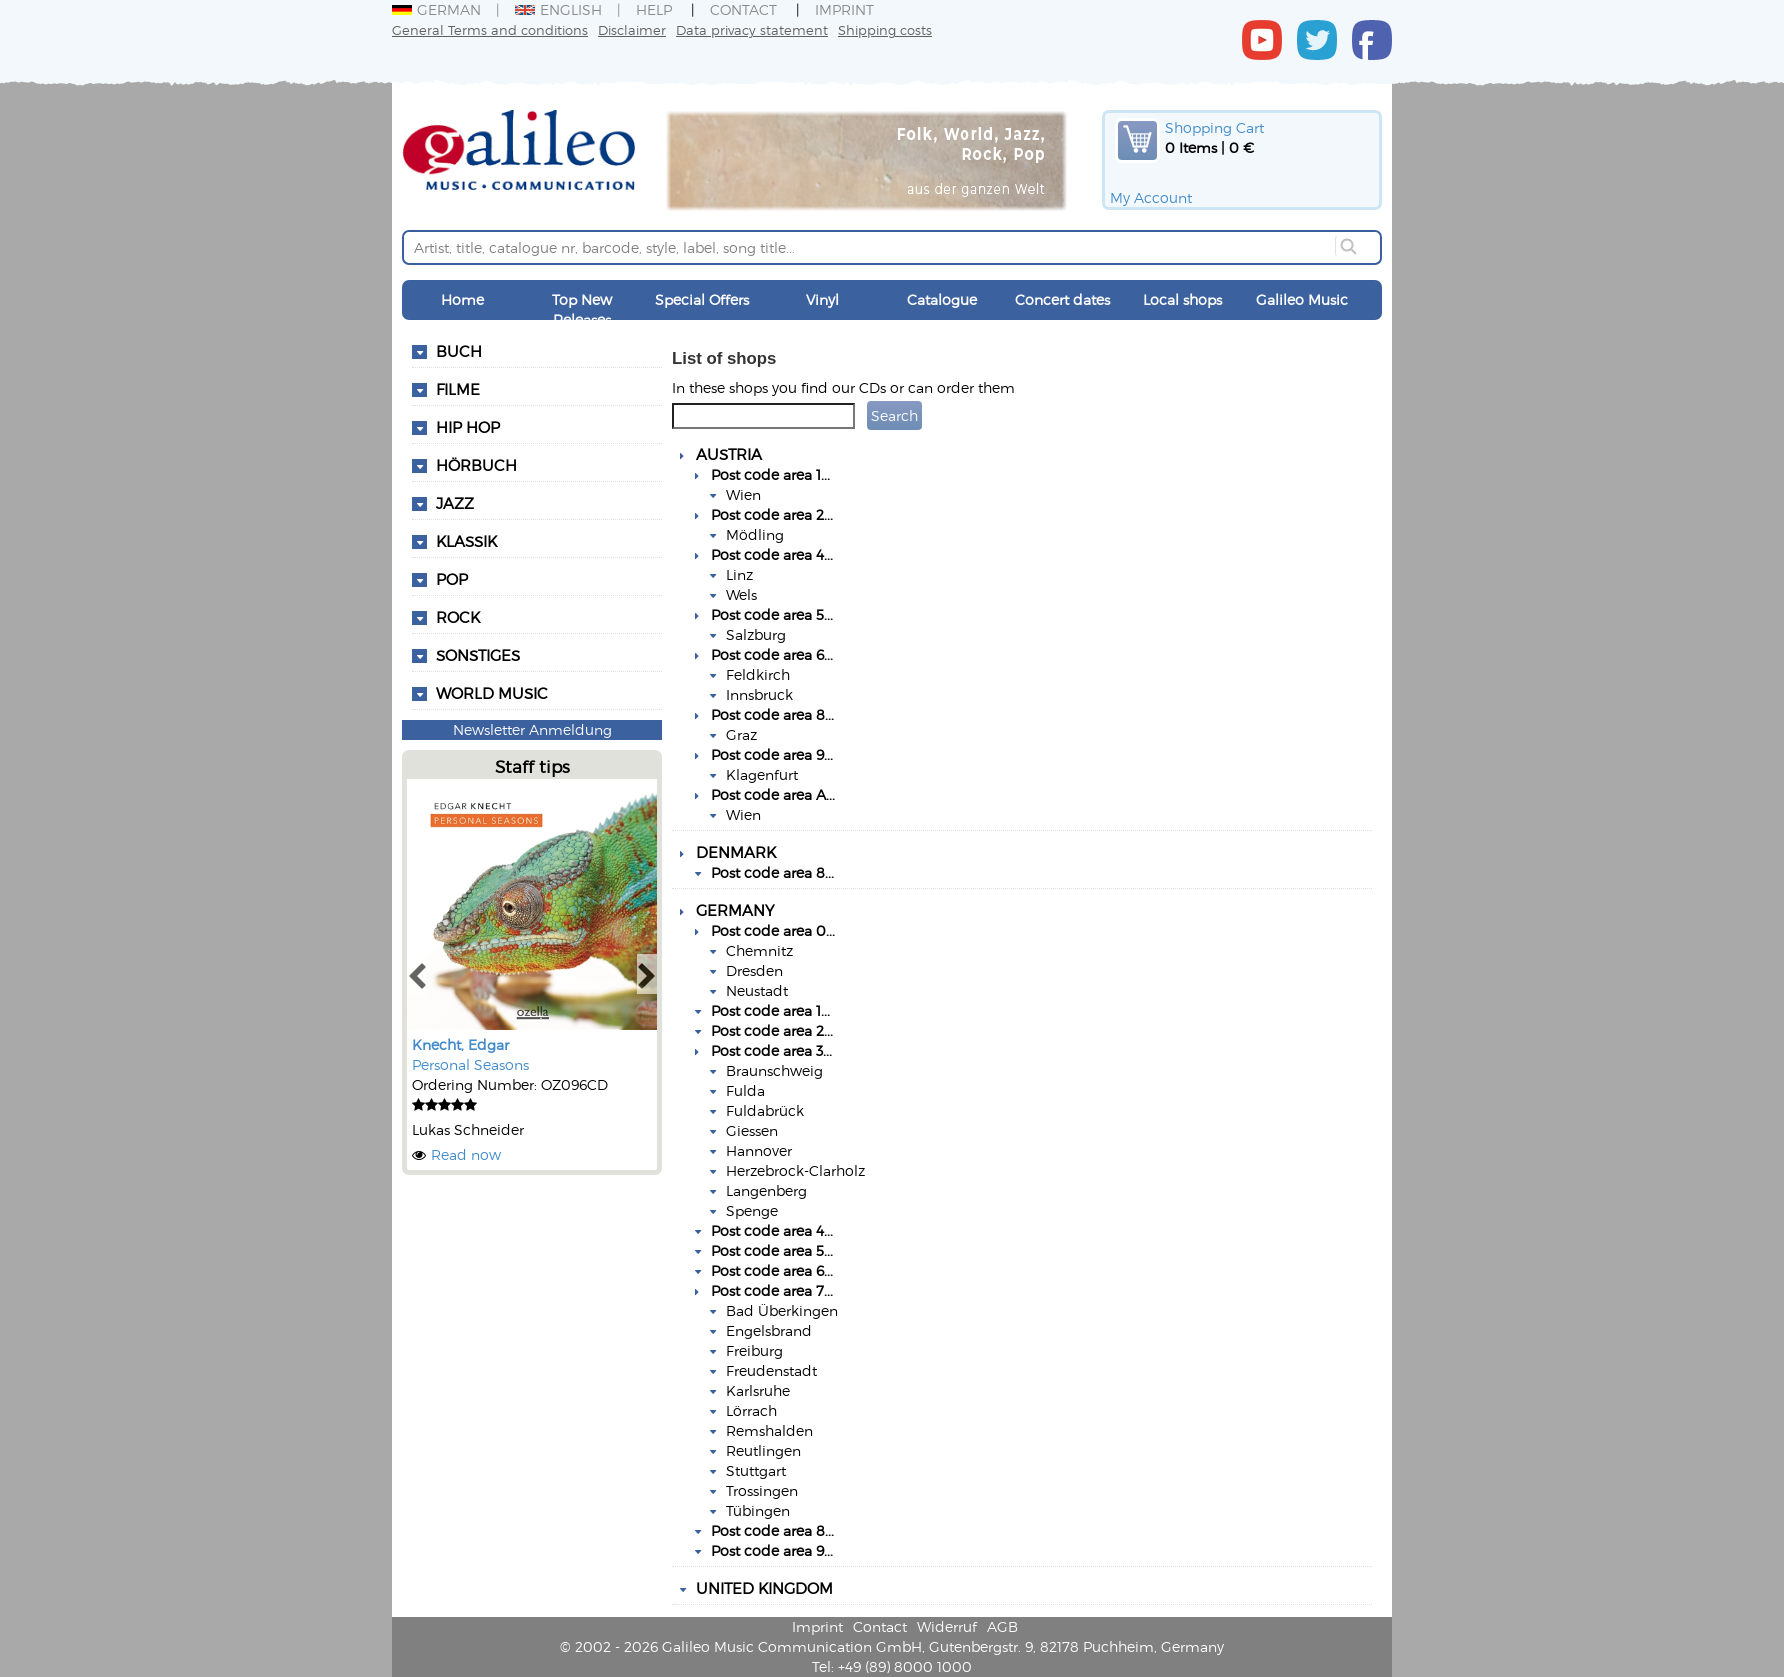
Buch (459, 351)
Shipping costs (885, 29)
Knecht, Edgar (460, 1044)
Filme (458, 389)
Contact (743, 9)
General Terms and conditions (490, 29)
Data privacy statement (752, 29)
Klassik (466, 541)
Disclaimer (632, 29)
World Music (492, 693)
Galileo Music (1302, 299)
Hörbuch (476, 465)
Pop (452, 579)
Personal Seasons (470, 1064)
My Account (1151, 197)
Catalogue (942, 299)
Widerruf (947, 1626)
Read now (466, 1154)
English (558, 9)
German (436, 9)
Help (654, 9)
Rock (458, 617)
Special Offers (702, 299)
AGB (1002, 1626)
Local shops (1182, 299)
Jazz (455, 503)
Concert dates (1062, 299)
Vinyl (822, 299)
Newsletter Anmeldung (532, 729)
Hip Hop (468, 427)
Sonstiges (478, 655)
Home (462, 299)
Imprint (844, 9)
